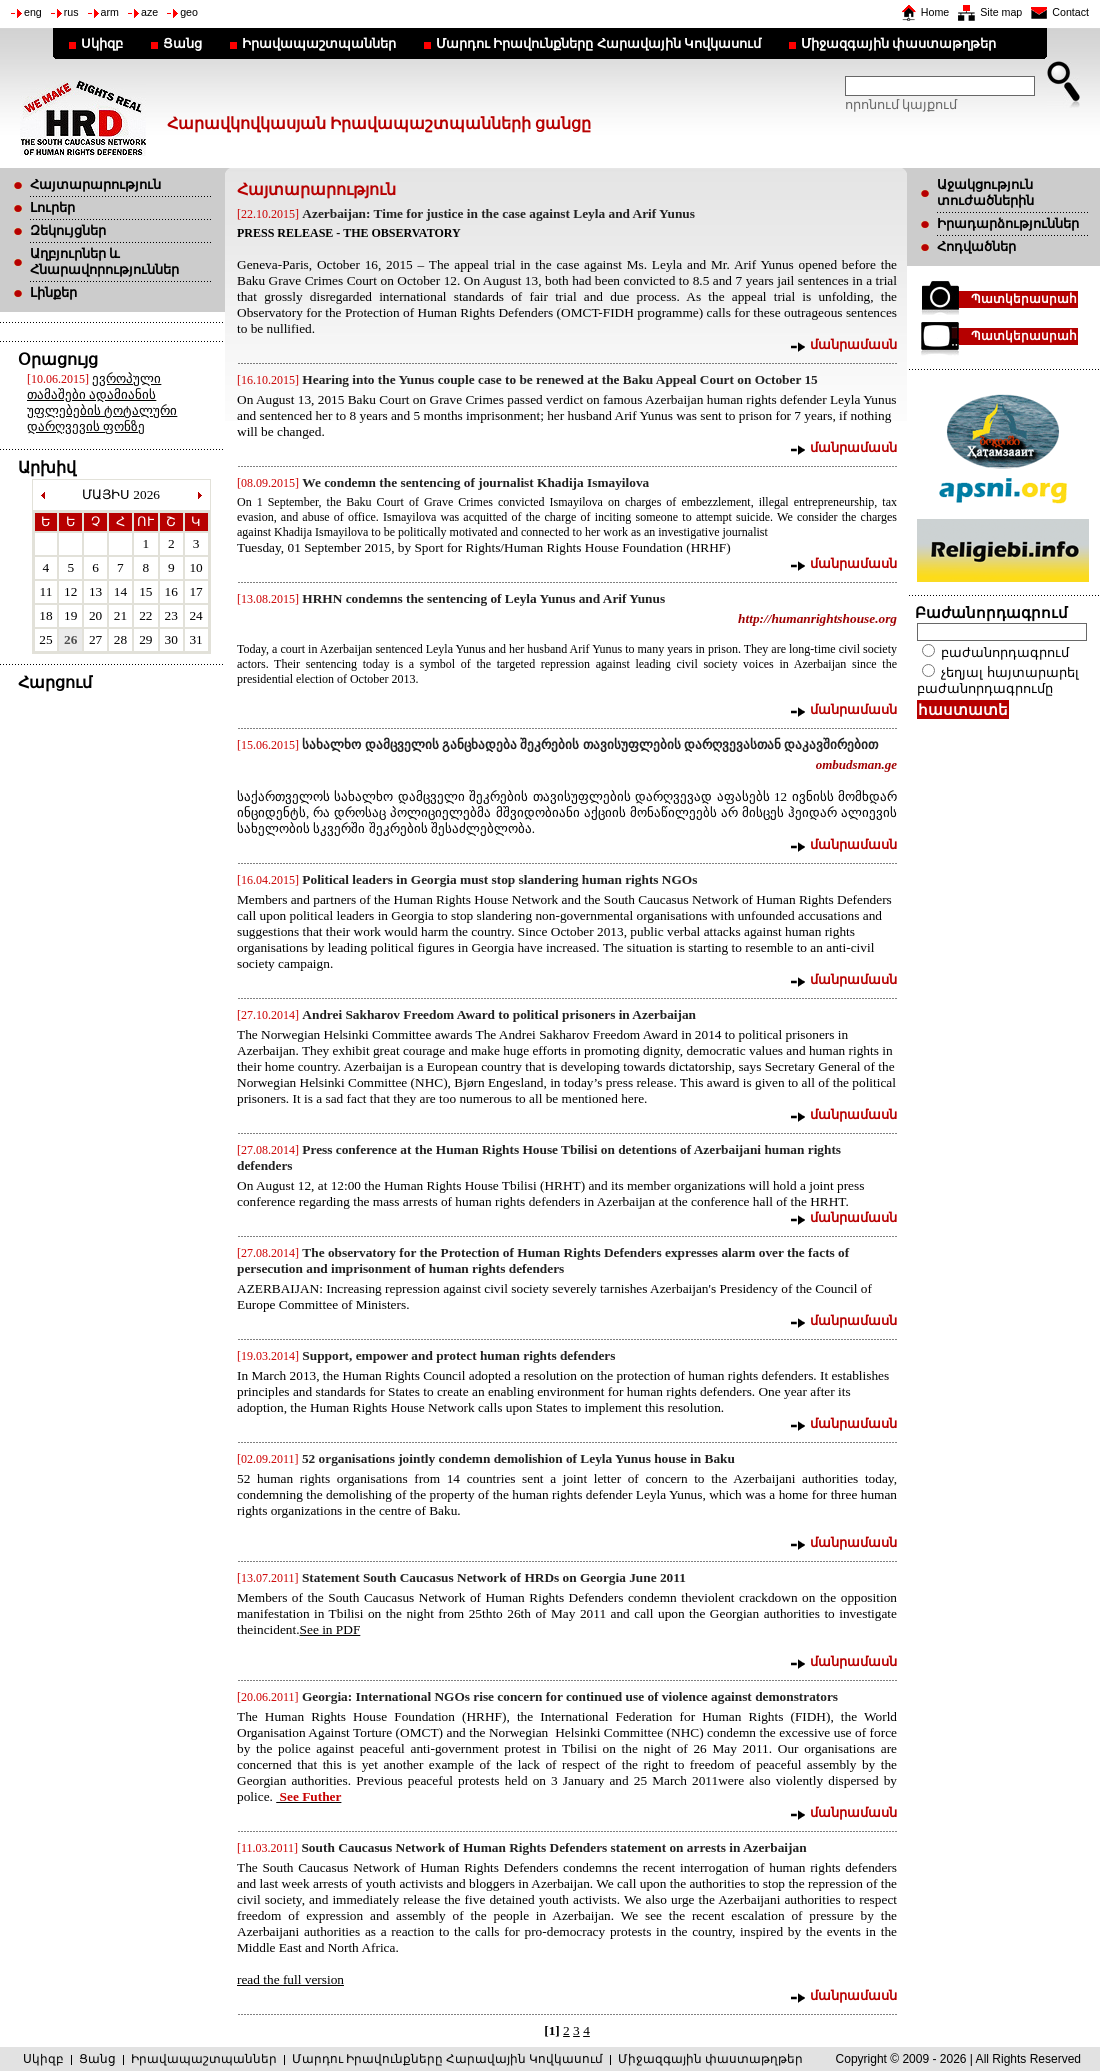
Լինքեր (53, 292)
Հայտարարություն (95, 184)
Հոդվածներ (976, 246)
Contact (1070, 12)
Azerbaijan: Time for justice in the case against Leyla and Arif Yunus (498, 213)
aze (149, 12)
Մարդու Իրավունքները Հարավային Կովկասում (598, 43)
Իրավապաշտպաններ (319, 43)
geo (189, 12)
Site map (1001, 12)
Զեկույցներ (68, 230)
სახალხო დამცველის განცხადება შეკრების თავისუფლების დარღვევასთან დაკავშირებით (590, 744)
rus (71, 12)
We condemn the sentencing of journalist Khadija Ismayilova (475, 482)
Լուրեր (52, 207)
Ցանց (182, 43)
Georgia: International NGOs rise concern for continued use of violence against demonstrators (570, 1696)
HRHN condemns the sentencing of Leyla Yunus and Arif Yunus (483, 598)
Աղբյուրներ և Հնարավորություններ (104, 261)
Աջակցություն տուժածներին (985, 192)
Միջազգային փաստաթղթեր (898, 43)
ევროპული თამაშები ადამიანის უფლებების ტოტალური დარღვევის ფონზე (102, 402)
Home (935, 12)
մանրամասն (853, 344)
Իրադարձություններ (1008, 223)
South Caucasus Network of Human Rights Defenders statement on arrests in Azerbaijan (553, 1847)
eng (33, 12)
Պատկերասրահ (1024, 299)
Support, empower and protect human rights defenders (458, 1355)
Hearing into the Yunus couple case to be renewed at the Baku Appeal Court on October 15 (559, 379)
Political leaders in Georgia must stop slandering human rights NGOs (499, 879)
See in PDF (330, 1629)
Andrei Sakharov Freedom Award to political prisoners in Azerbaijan (499, 1014)
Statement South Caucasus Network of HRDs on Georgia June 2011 (494, 1577)
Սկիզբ (102, 43)
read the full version (290, 1979)
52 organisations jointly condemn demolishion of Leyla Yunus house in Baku (518, 1458)
